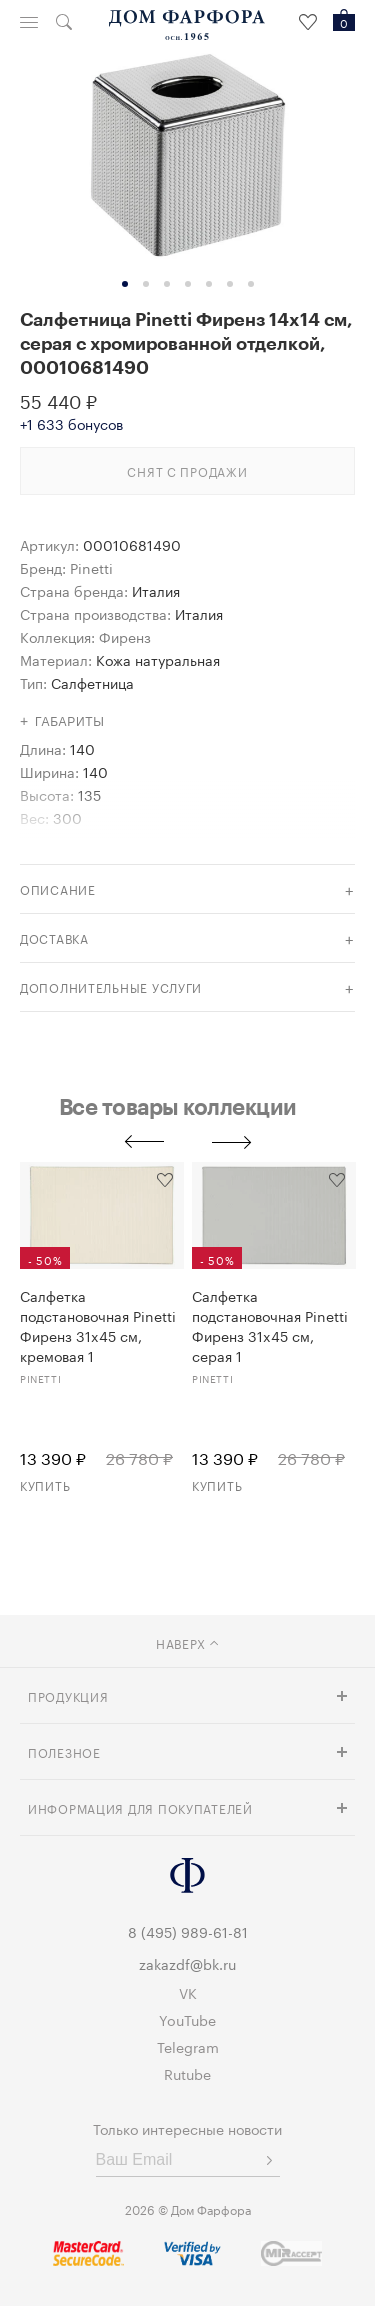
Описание (58, 888)
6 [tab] (230, 284)
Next (232, 1142)
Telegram (188, 2046)
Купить (45, 1484)
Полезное (64, 1751)
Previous (144, 1142)
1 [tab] (125, 284)
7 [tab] (251, 284)
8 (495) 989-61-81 (188, 1931)
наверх (187, 1642)
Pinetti (91, 567)
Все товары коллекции (178, 1106)
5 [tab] (209, 284)
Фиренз (125, 636)
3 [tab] (167, 284)
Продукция (68, 1695)
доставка (54, 937)
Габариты (70, 722)
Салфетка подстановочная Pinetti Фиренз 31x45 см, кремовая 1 (98, 1325)
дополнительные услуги (111, 986)
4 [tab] (188, 284)
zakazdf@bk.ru (187, 1963)
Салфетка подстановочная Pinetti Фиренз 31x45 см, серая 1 (270, 1325)
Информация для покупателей (140, 1807)
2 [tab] (146, 284)
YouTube (187, 2019)
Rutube (187, 2073)
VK (188, 1992)
